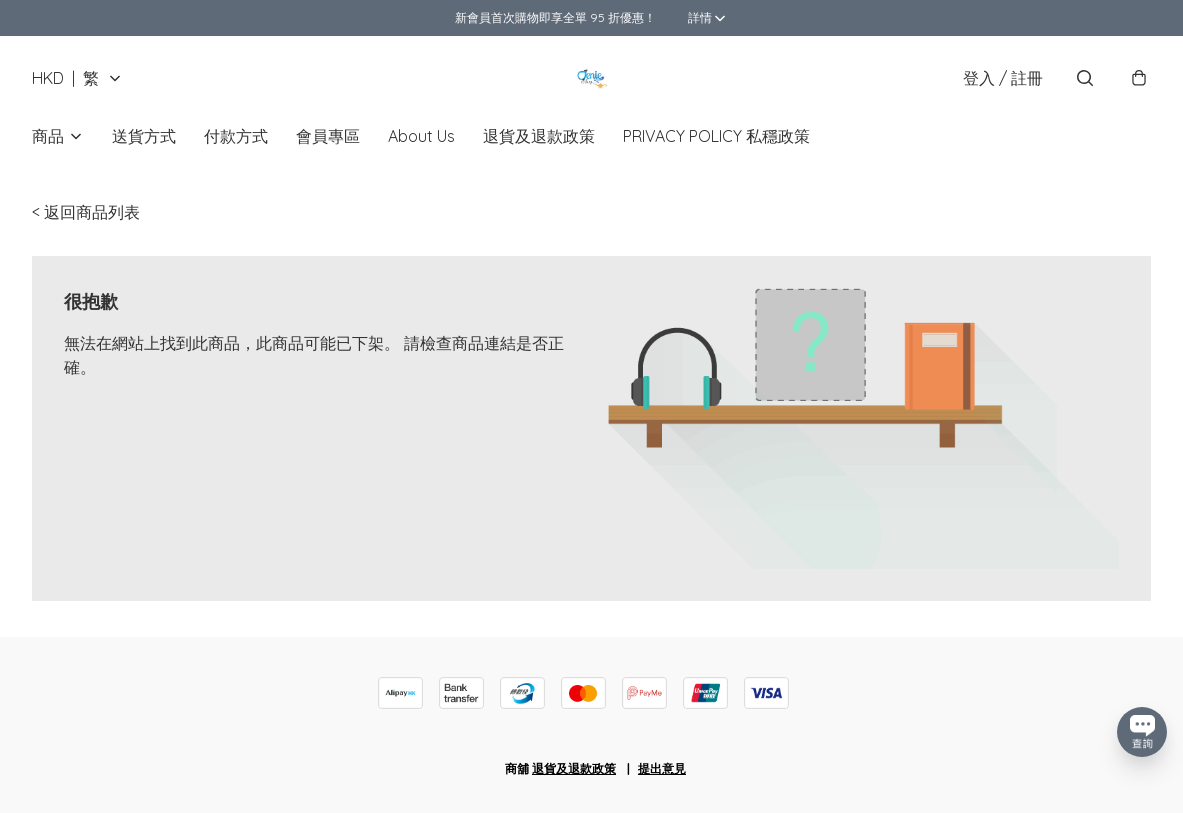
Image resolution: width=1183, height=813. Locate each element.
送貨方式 (144, 136)
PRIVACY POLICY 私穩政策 (716, 136)
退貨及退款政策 (539, 136)
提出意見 (662, 768)
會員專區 (328, 136)
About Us (421, 136)
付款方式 (236, 136)
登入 (1003, 78)
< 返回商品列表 (86, 212)
